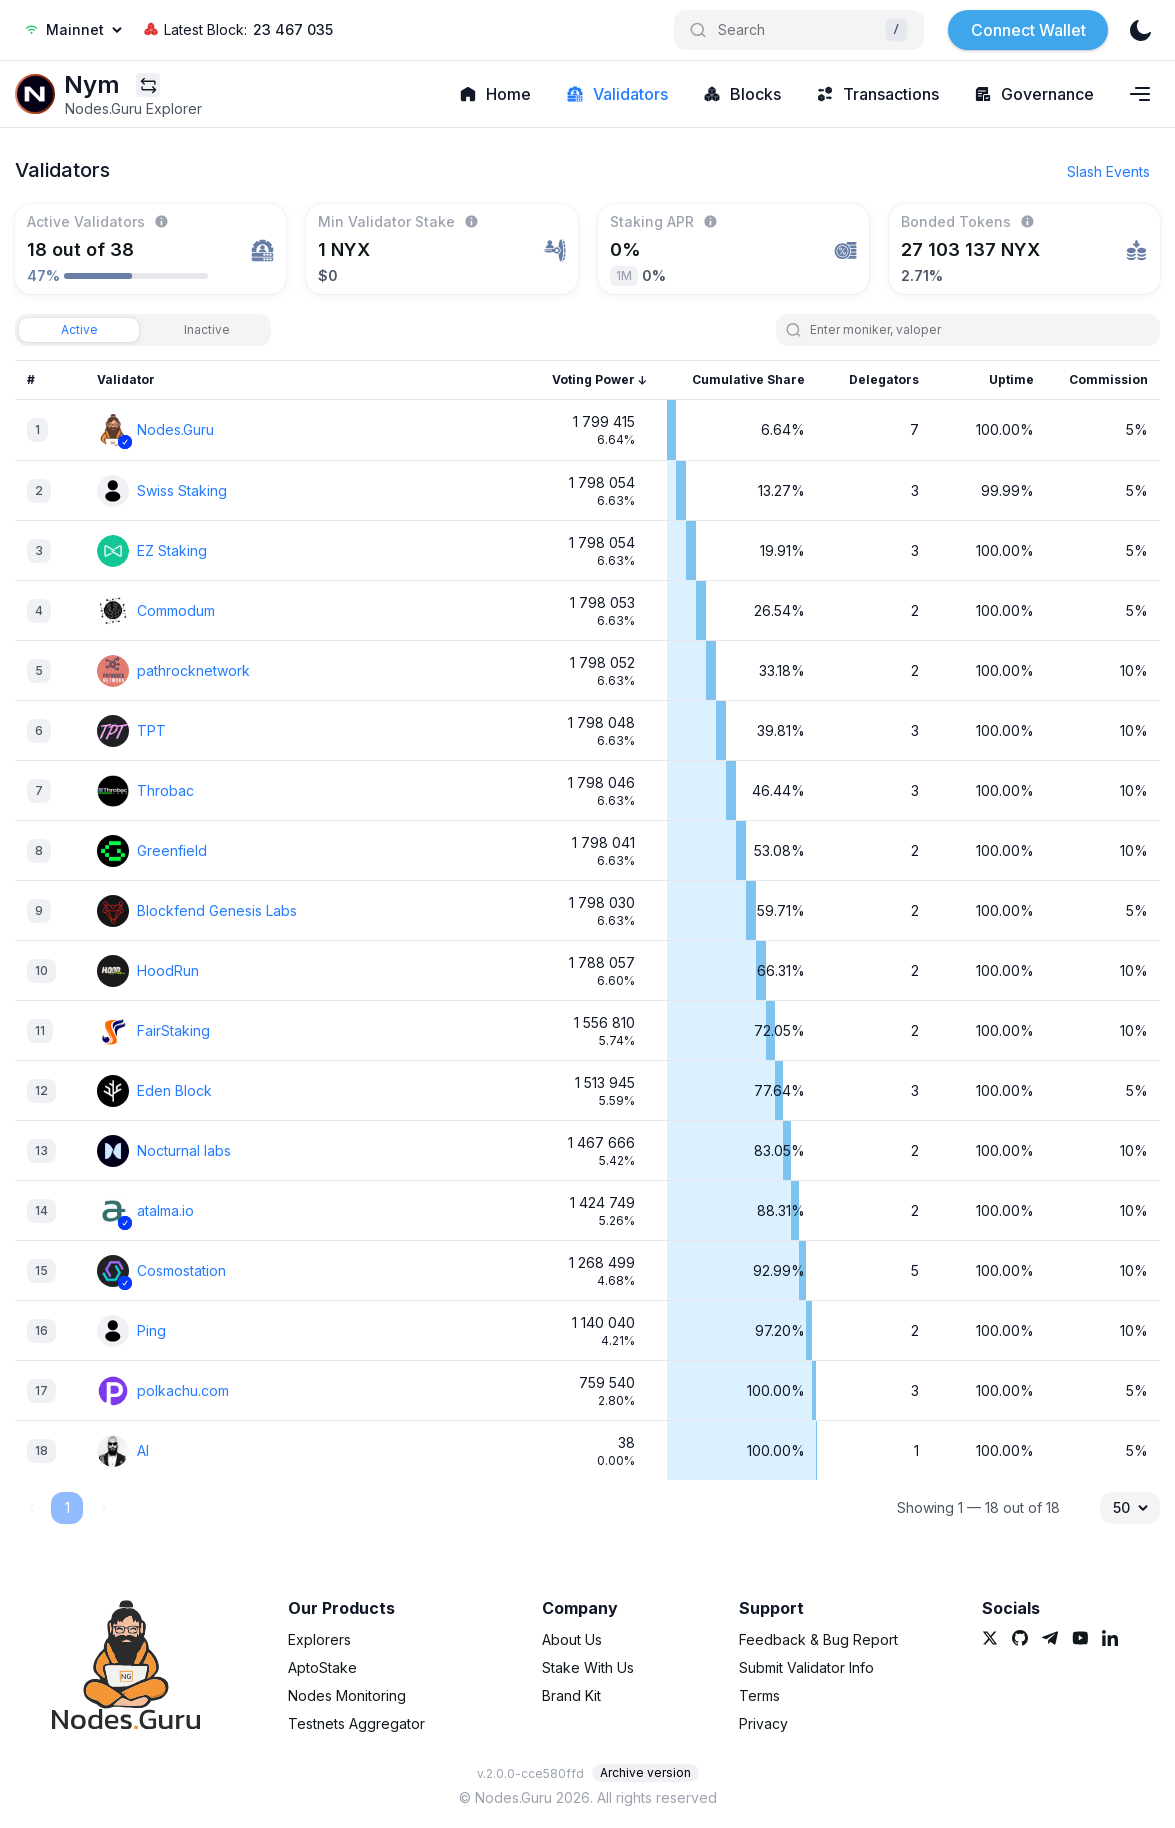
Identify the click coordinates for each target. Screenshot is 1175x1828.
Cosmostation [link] (181, 1270)
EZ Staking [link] (172, 550)
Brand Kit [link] (571, 1695)
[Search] (799, 30)
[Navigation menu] (1140, 94)
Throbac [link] (165, 790)
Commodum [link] (176, 610)
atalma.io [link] (165, 1210)
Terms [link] (759, 1695)
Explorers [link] (319, 1639)
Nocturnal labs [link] (184, 1150)
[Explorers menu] (148, 85)
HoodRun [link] (168, 970)
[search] (977, 330)
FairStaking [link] (173, 1030)
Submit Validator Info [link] (806, 1667)
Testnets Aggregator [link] (356, 1723)
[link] (35, 94)
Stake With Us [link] (588, 1667)
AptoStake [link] (322, 1667)
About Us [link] (572, 1639)
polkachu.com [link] (183, 1390)
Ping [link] (151, 1330)
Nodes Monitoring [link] (347, 1695)
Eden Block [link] (174, 1090)
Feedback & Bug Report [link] (818, 1639)
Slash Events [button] (1108, 171)
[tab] (79, 330)
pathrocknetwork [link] (193, 670)
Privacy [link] (763, 1723)
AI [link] (143, 1450)
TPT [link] (151, 730)
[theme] (1140, 30)
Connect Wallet (1028, 30)
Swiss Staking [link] (182, 490)
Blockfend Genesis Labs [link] (217, 910)
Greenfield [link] (172, 850)
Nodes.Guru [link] (175, 429)
